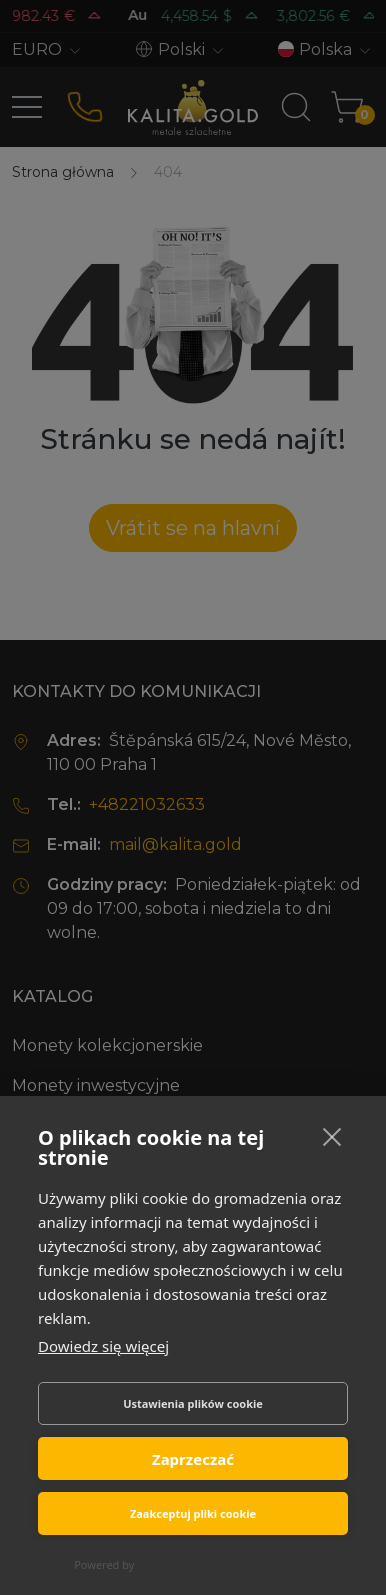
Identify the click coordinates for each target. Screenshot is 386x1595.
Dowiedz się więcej (103, 1346)
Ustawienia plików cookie (193, 1403)
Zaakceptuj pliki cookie (193, 1513)
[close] (332, 1136)
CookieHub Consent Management (224, 1564)
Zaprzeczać (193, 1459)
